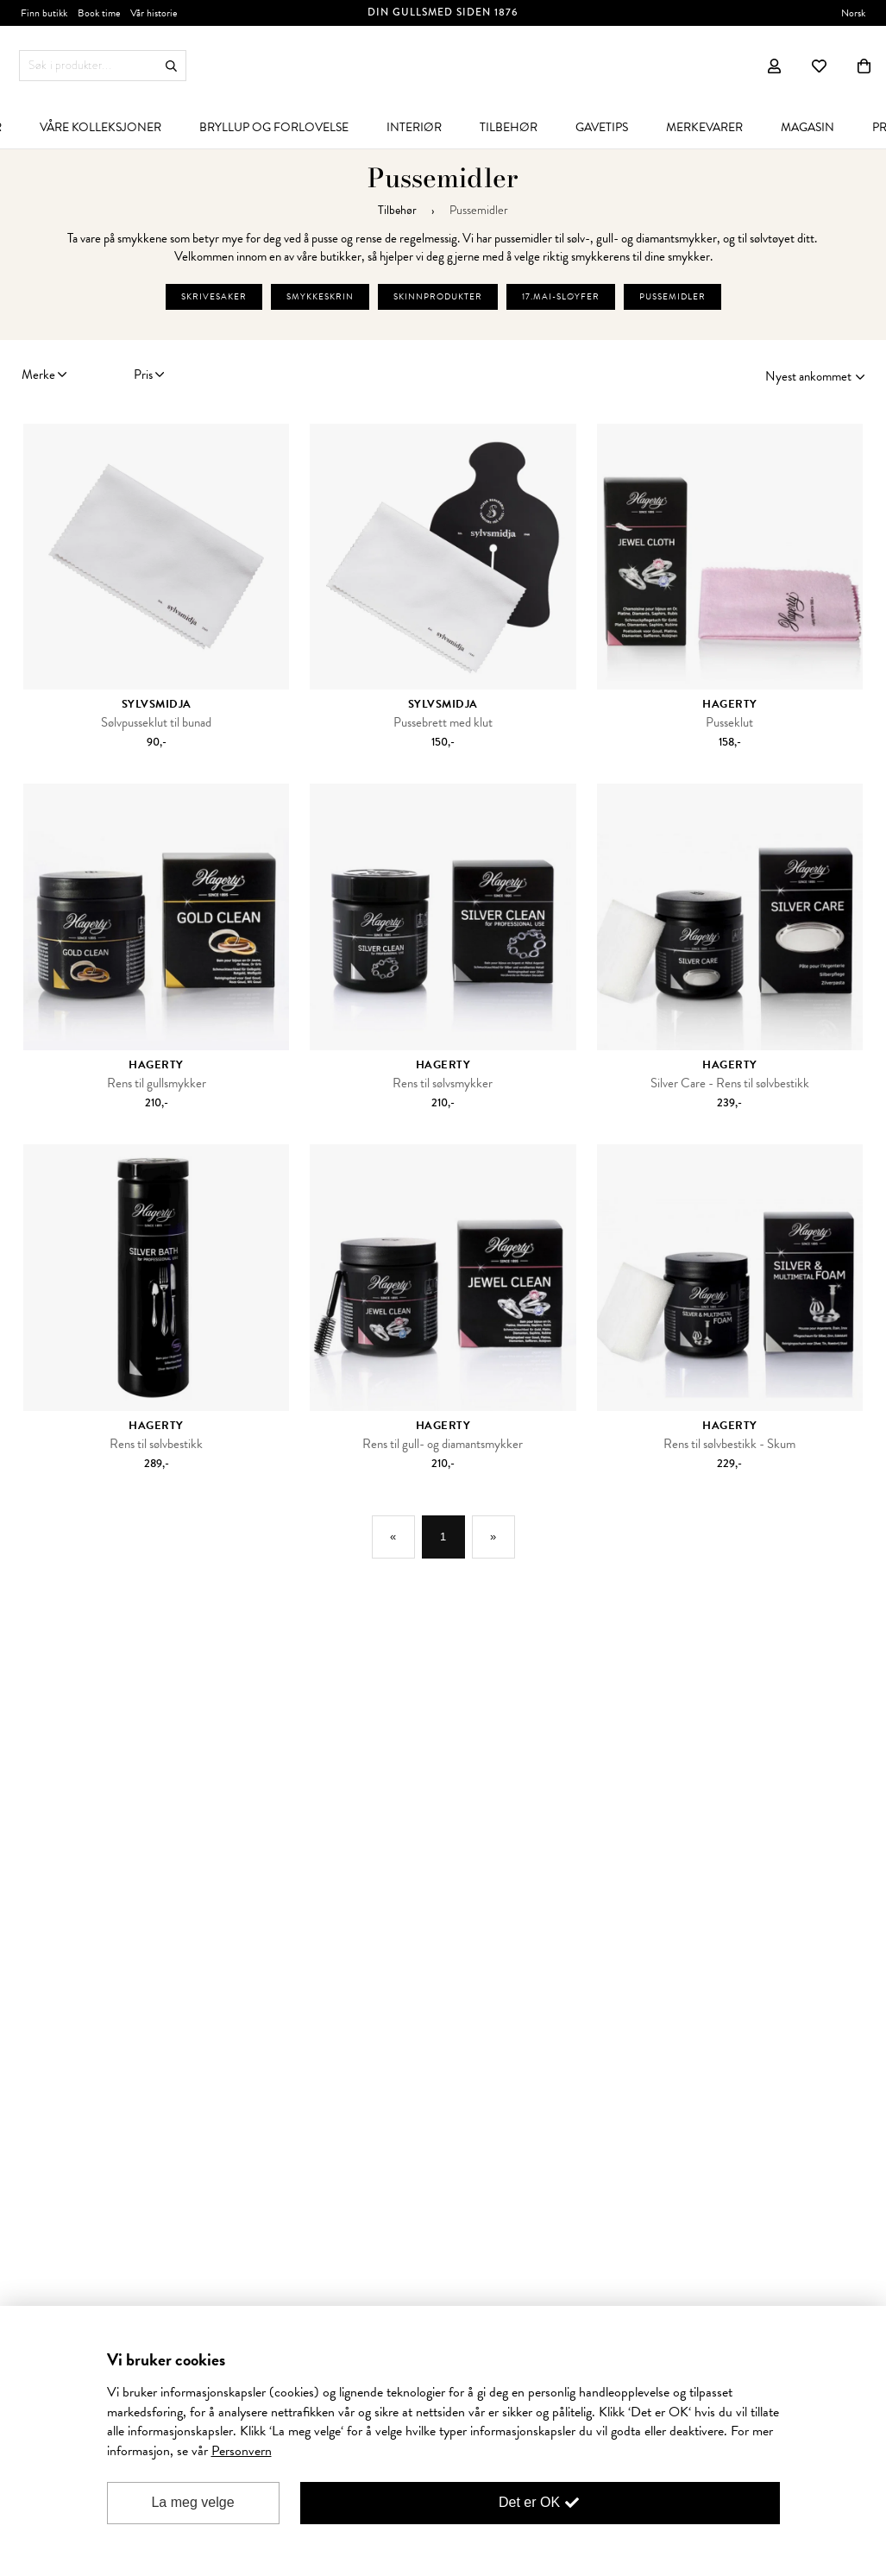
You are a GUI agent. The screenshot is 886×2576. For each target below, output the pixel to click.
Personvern (241, 2451)
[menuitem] (100, 126)
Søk (171, 66)
